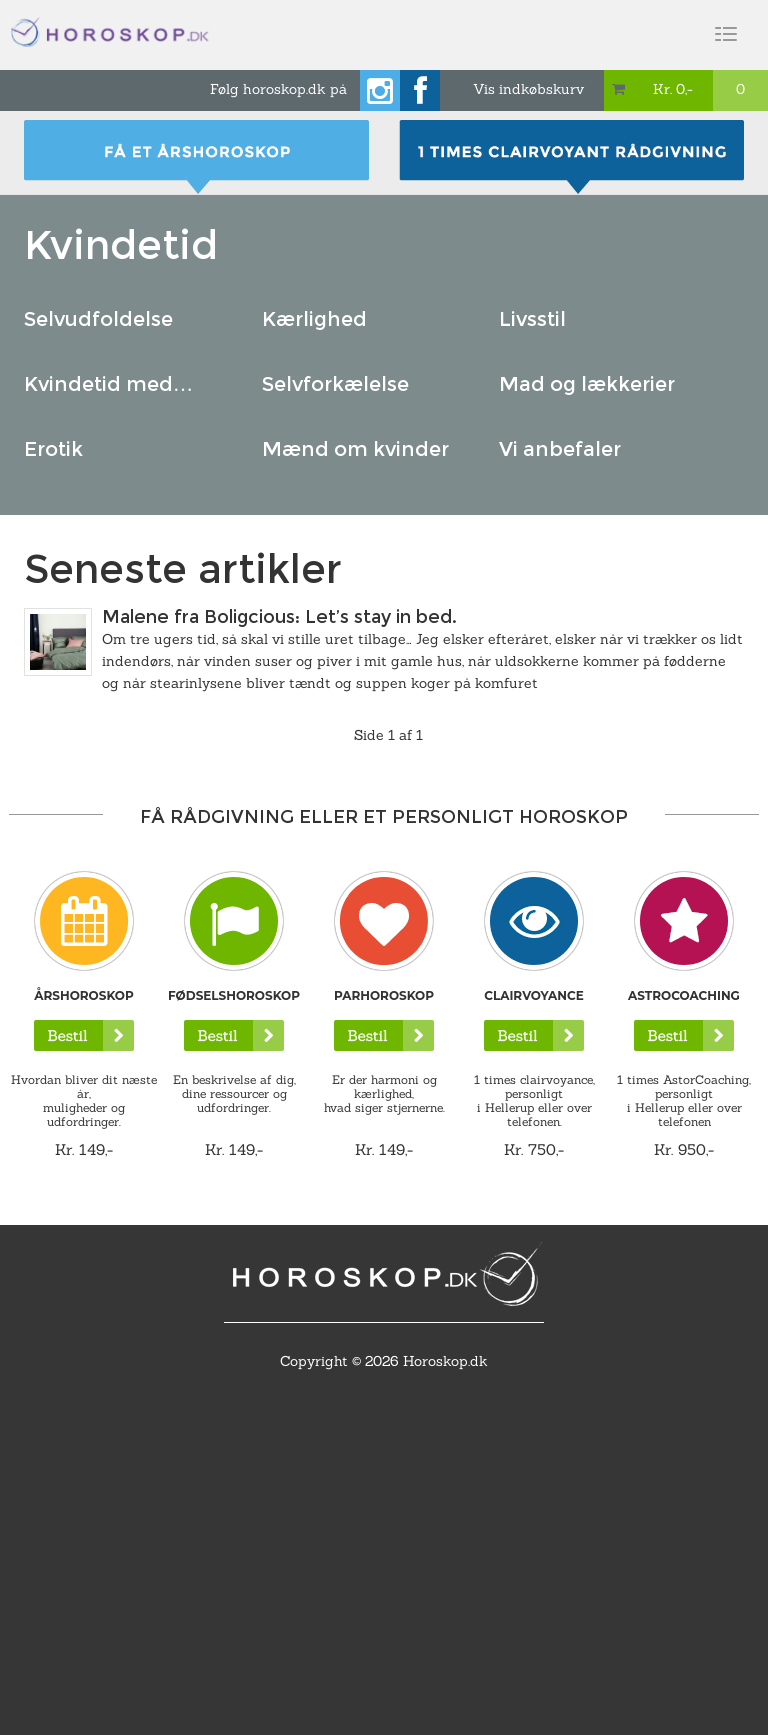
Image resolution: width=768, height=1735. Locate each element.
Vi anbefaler (560, 449)
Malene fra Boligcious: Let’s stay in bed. (279, 617)
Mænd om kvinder (355, 449)
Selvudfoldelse (98, 319)
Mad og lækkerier (587, 384)
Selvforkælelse (335, 384)
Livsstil (532, 319)
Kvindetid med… (108, 384)
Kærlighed (314, 319)
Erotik (53, 449)
